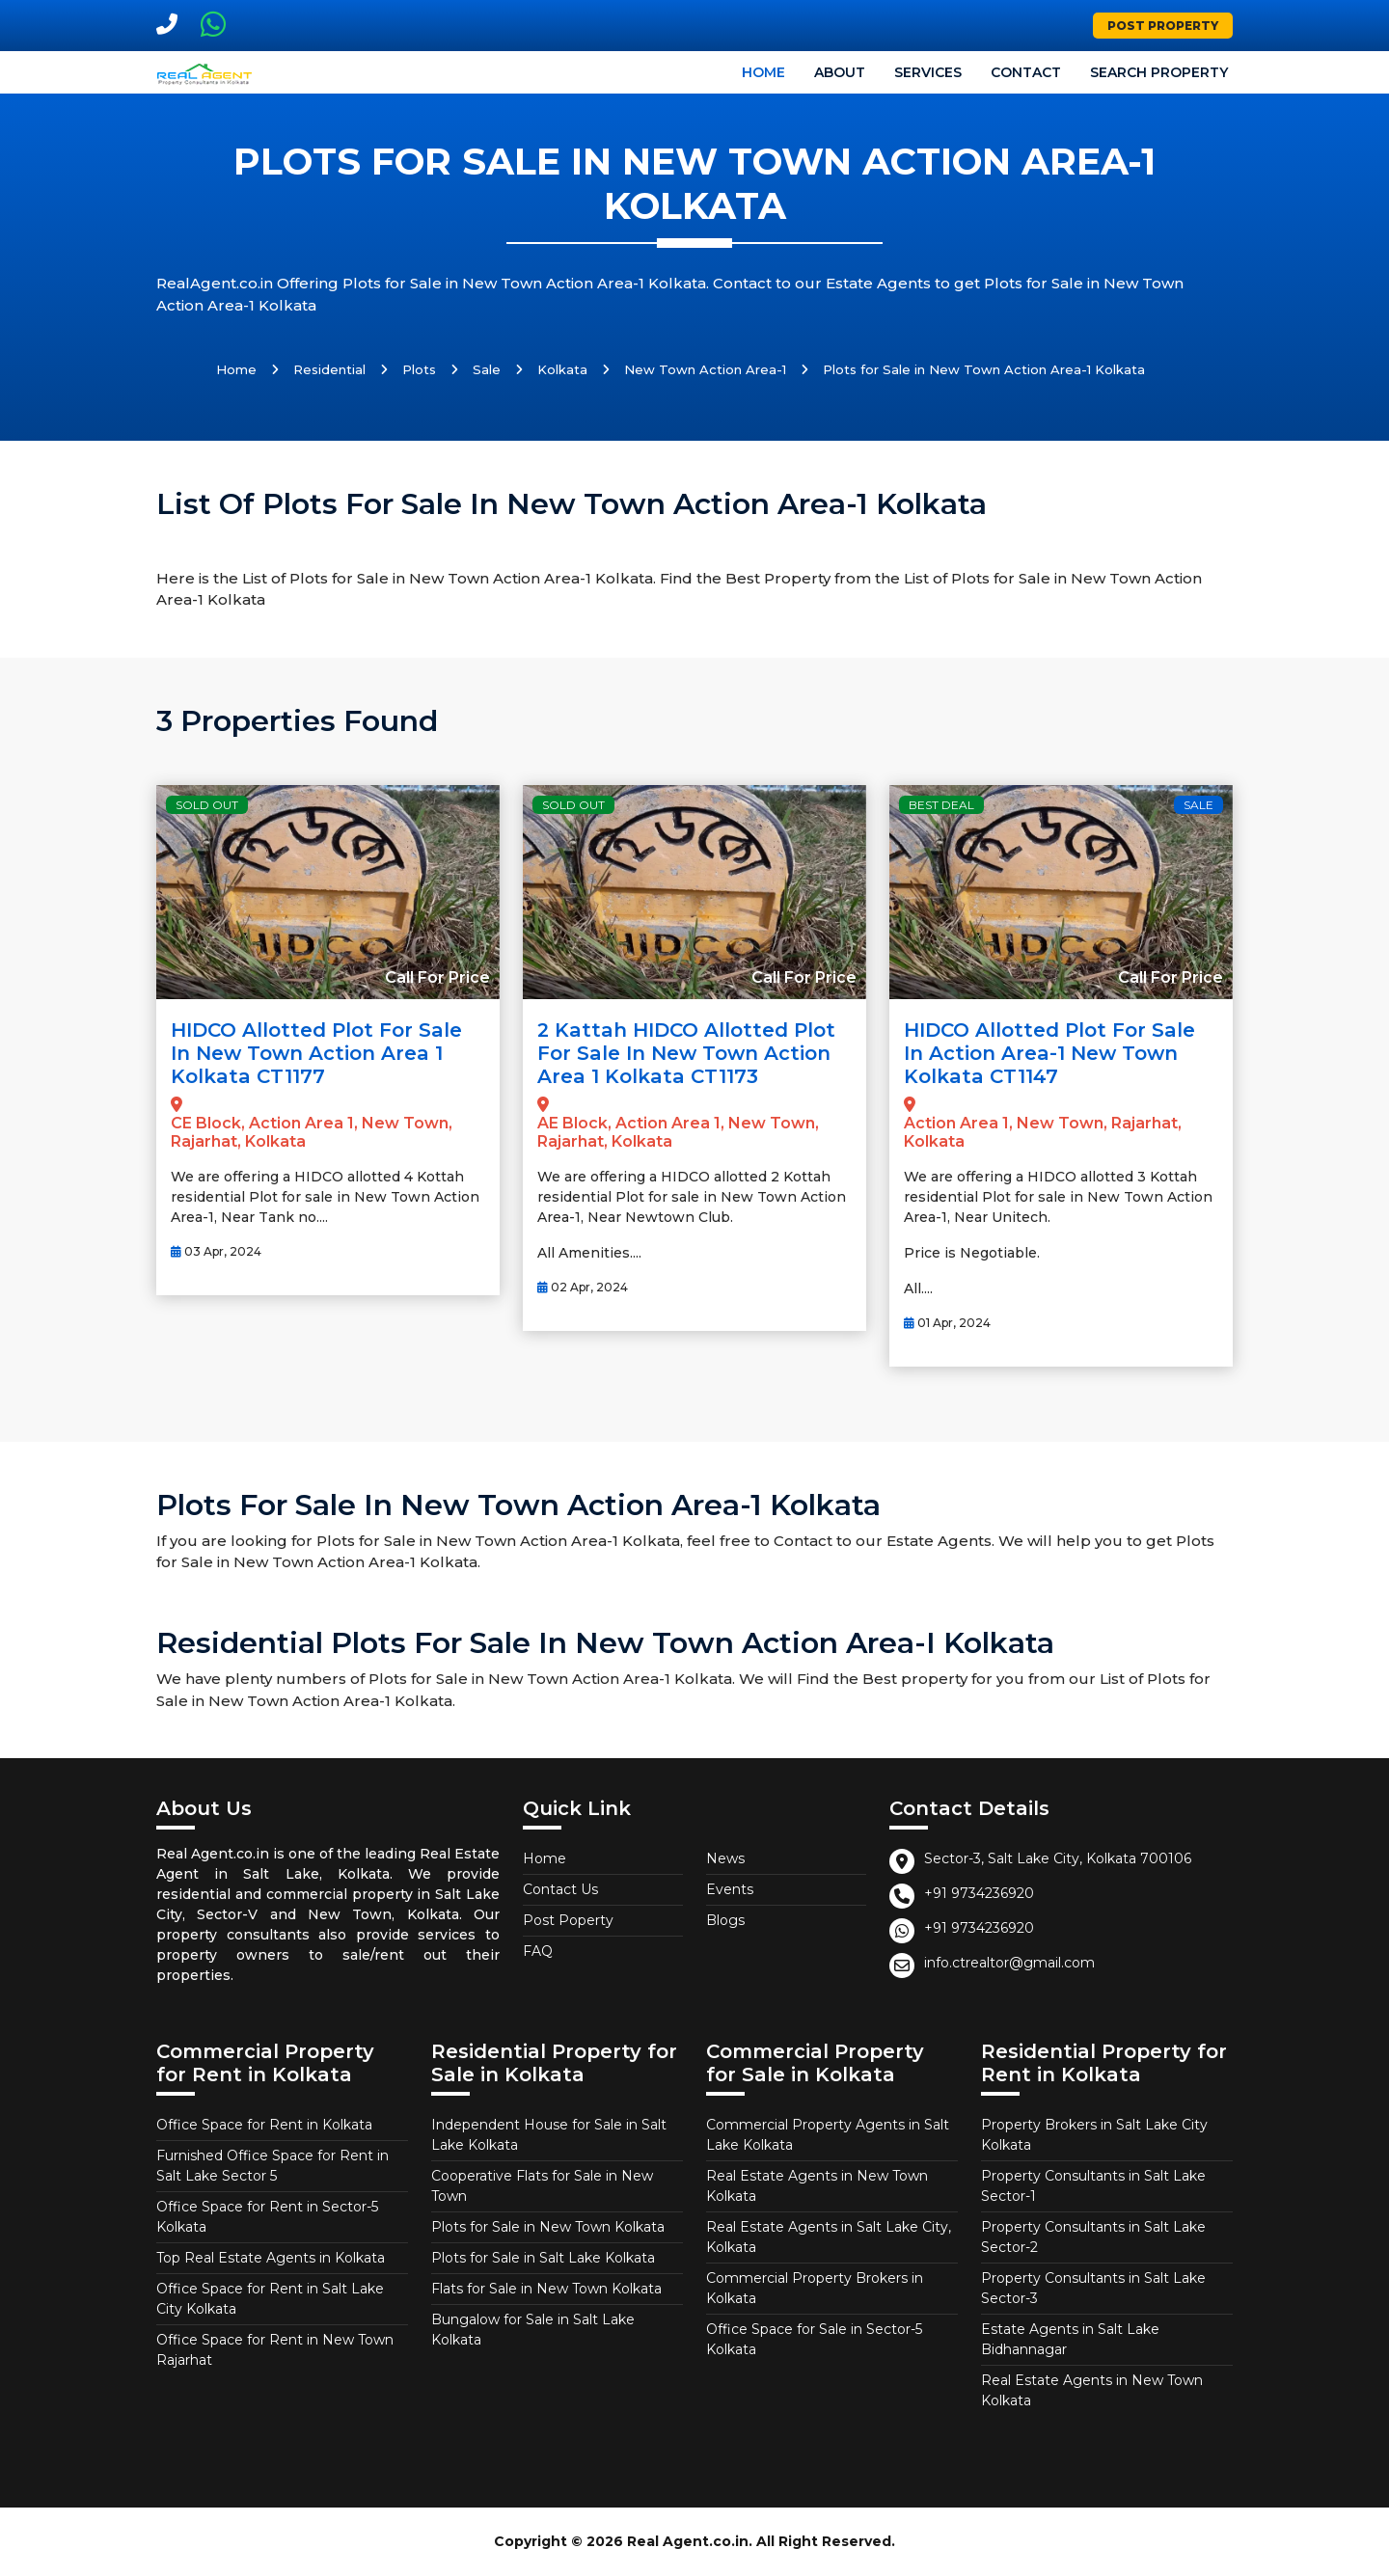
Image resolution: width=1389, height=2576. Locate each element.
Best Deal (941, 805)
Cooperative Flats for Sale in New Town (542, 2186)
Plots (419, 369)
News (725, 1858)
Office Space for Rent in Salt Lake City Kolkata (270, 2299)
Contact (1026, 72)
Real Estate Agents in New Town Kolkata (817, 2186)
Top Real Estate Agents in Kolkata (270, 2257)
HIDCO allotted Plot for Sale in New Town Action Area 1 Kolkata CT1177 (316, 1053)
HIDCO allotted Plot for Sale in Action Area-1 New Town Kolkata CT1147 (1049, 1053)
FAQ (538, 1951)
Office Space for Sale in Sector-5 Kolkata (814, 2339)
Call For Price (437, 977)
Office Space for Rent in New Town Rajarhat (275, 2350)
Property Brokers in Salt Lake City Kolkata (1094, 2135)
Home (763, 72)
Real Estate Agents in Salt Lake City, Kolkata (828, 2237)
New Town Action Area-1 (705, 369)
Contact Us (560, 1889)
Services (928, 72)
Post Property (1162, 25)
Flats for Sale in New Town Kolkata (546, 2288)
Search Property (1159, 72)
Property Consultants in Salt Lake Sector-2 (1093, 2237)
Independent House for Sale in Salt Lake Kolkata (549, 2135)
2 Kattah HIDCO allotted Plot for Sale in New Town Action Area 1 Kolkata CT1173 (686, 1053)
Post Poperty (568, 1920)
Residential (329, 369)
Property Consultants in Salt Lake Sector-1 (1093, 2186)
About (839, 72)
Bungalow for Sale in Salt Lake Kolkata (533, 2329)
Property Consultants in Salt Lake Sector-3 (1093, 2288)
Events (729, 1889)
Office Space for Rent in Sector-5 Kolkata (267, 2217)
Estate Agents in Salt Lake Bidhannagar (1070, 2339)
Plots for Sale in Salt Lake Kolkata (543, 2257)
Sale (487, 369)
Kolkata (562, 369)
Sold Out (207, 805)
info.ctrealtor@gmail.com (1009, 1962)
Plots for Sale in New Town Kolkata (548, 2227)
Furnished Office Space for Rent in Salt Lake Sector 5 (272, 2165)
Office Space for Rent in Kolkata (264, 2124)
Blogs (725, 1920)
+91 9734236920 (979, 1893)
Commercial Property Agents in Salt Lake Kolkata (827, 2135)
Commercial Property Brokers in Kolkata (814, 2288)
